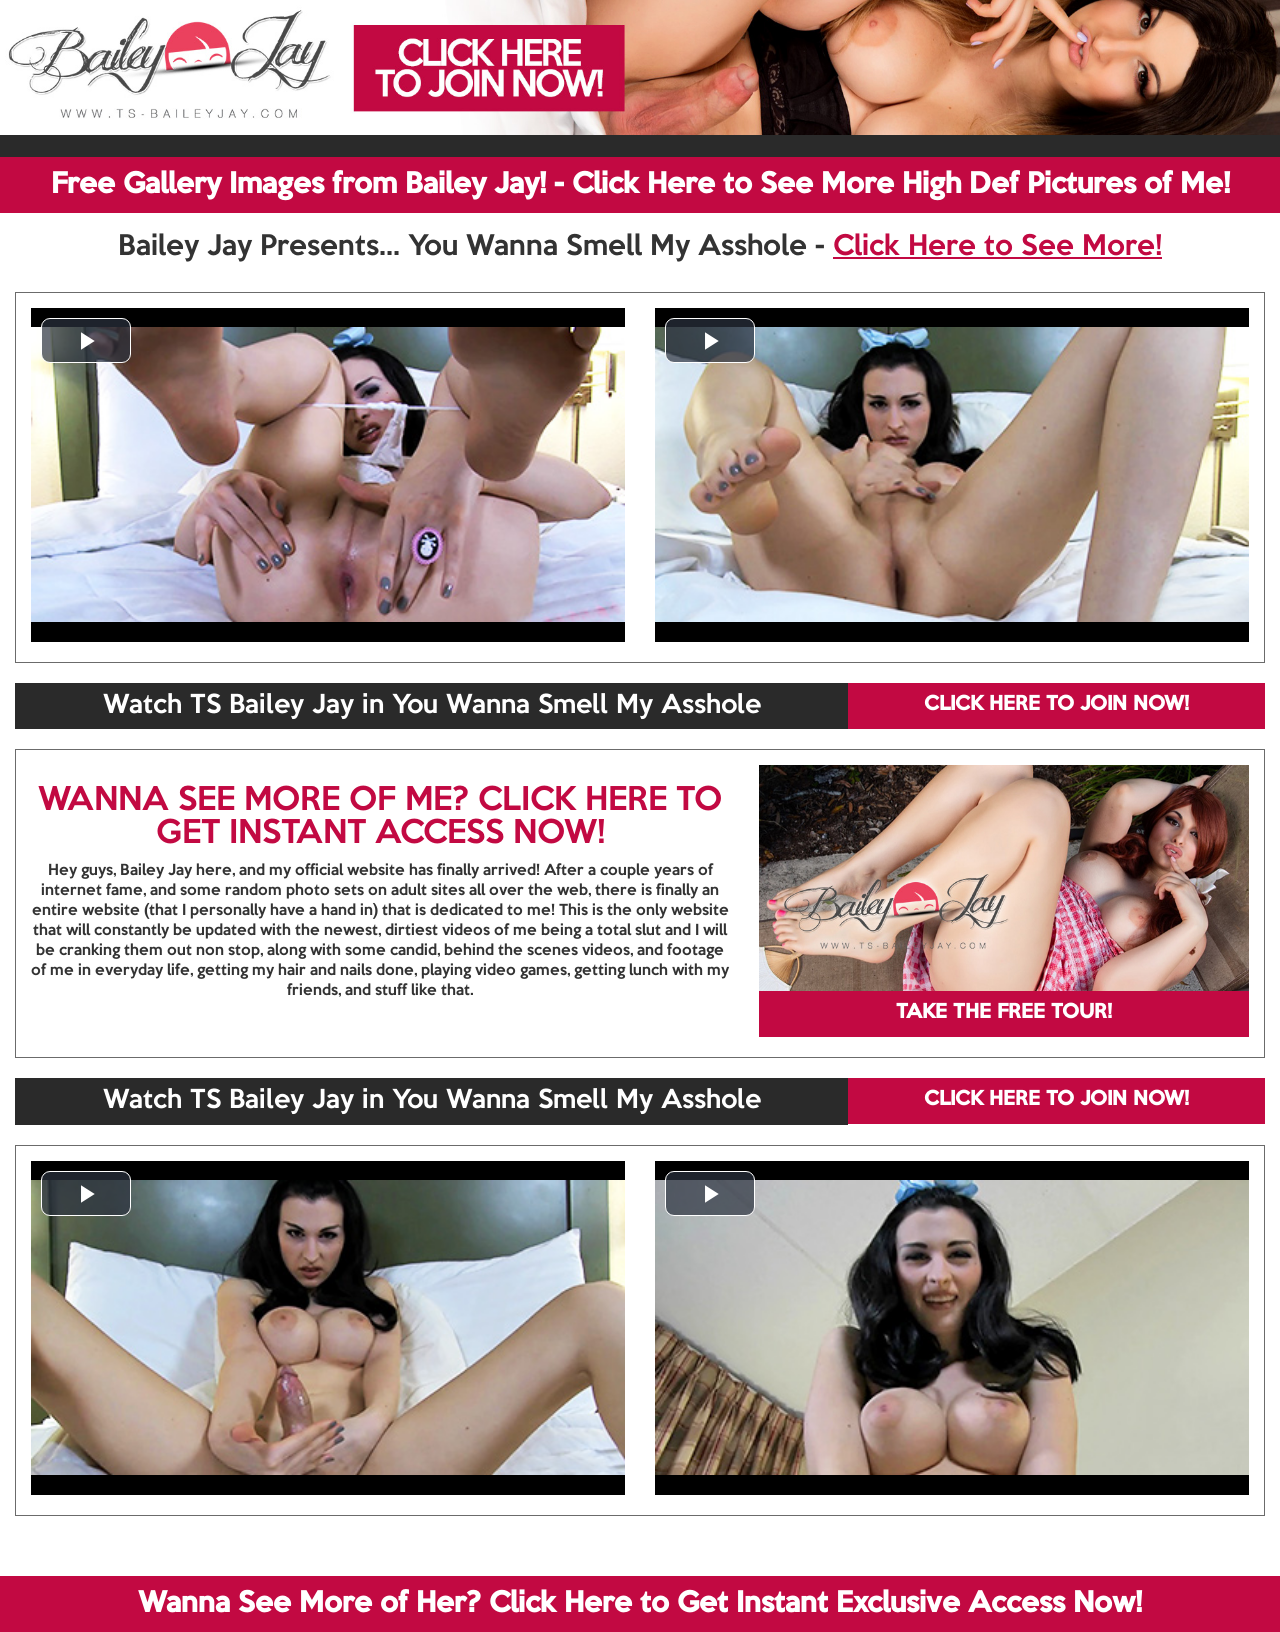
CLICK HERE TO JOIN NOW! (1056, 705)
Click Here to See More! (997, 247)
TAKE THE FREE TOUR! (1004, 1013)
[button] (86, 340)
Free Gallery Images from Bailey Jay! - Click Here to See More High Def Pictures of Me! (640, 185)
